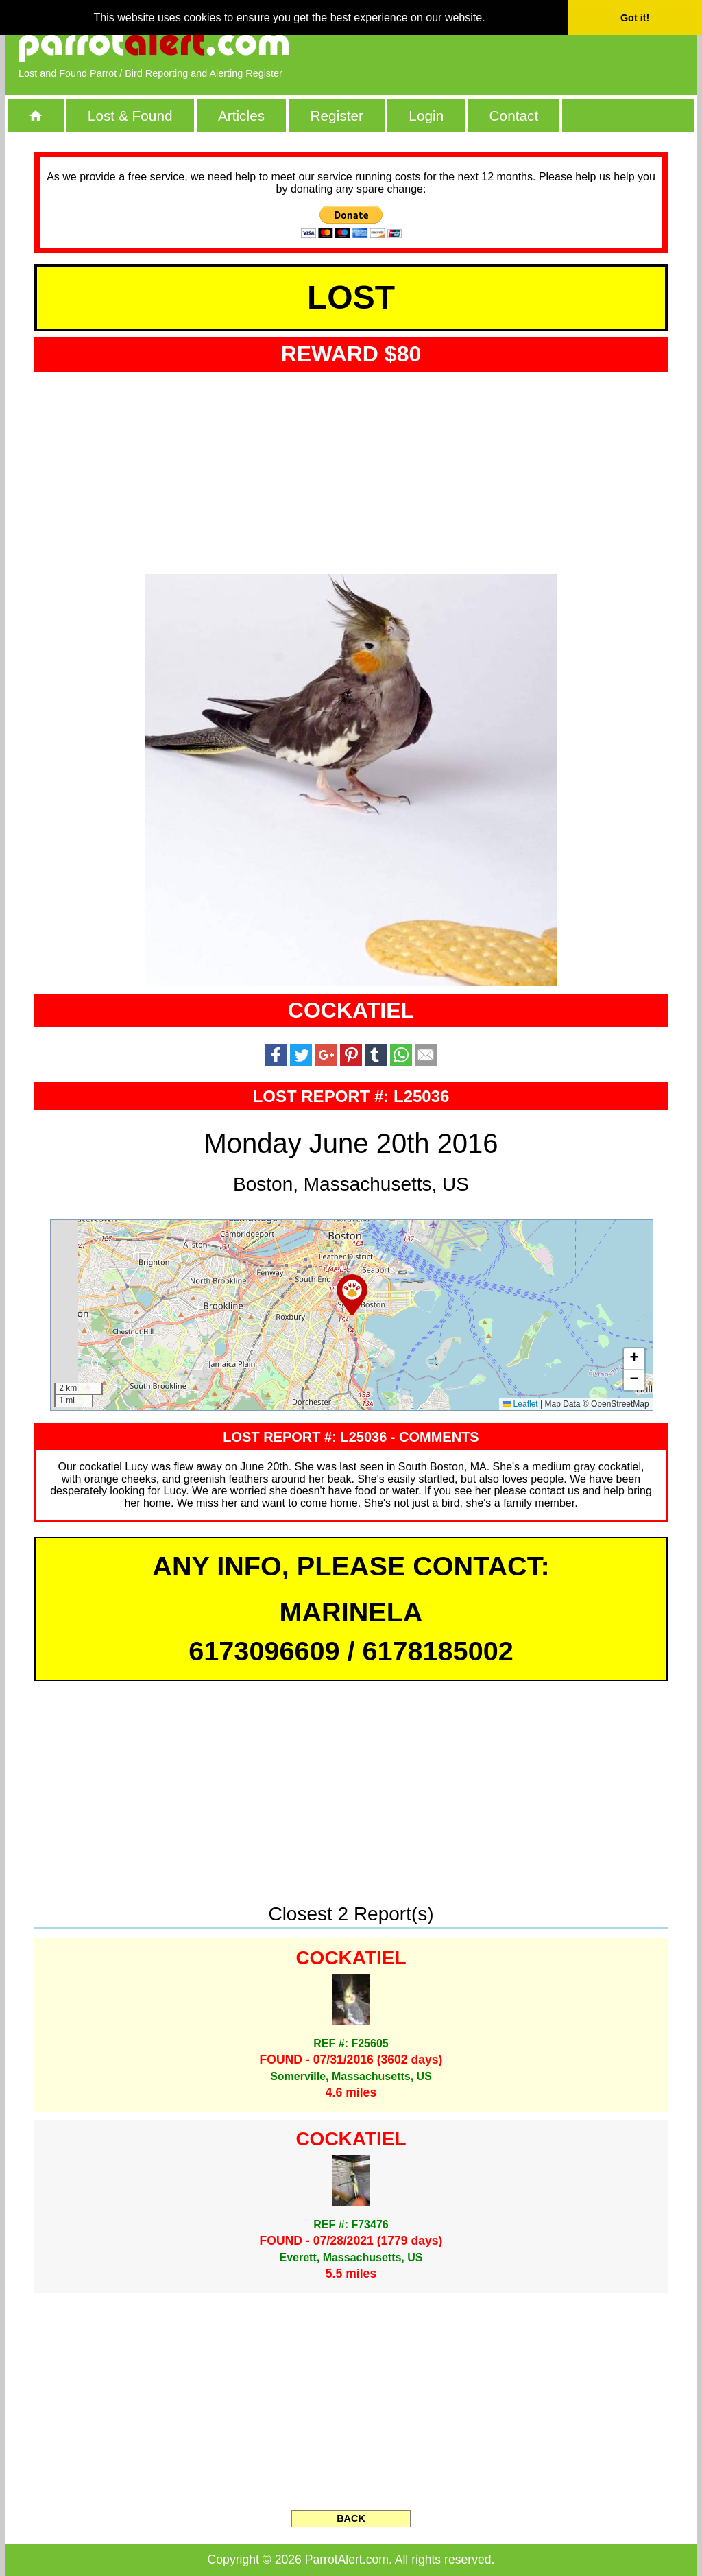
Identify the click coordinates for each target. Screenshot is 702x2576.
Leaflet (520, 1404)
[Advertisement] (525, 44)
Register (336, 115)
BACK (351, 2518)
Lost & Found (130, 115)
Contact (514, 115)
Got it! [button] (634, 17)
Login (426, 115)
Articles (241, 115)
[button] (352, 1294)
